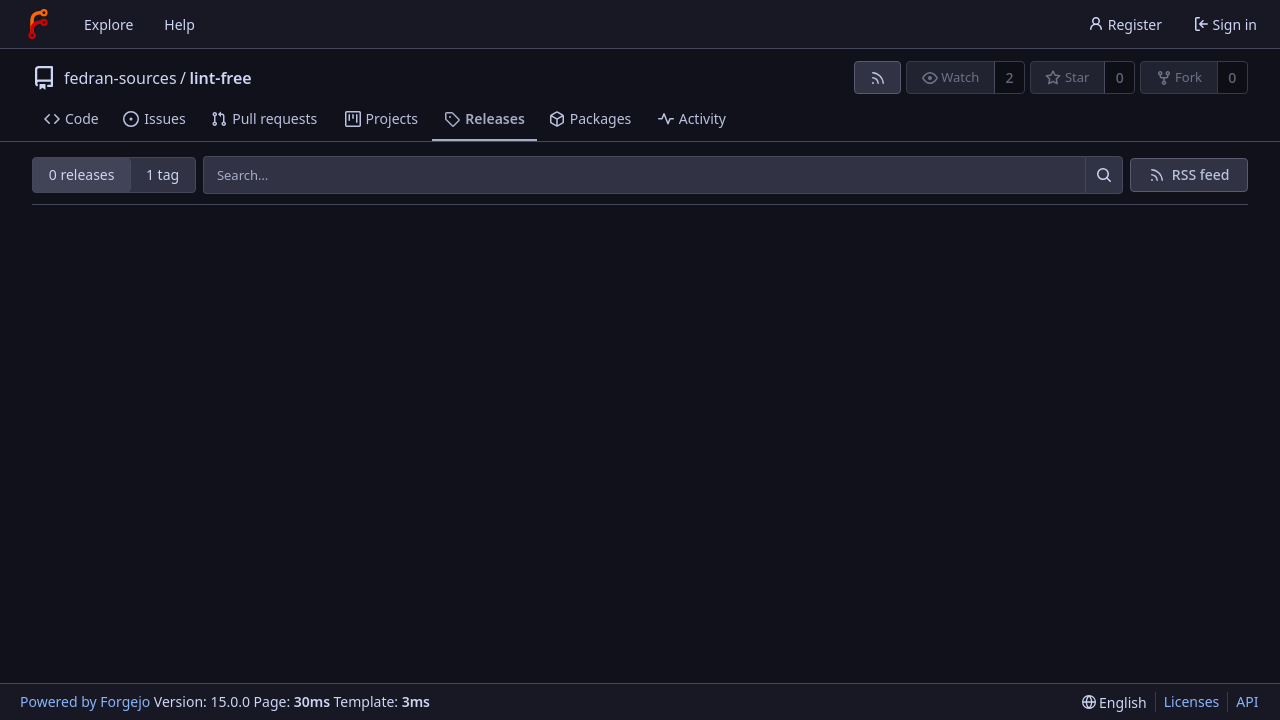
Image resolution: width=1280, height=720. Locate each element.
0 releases (82, 174)
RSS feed (1201, 174)
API (1247, 701)
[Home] (38, 24)
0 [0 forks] (1232, 77)
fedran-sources (120, 78)
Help (179, 24)
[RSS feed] (877, 77)
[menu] (1114, 702)
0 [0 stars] (1120, 77)
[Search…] (1104, 175)
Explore (108, 24)
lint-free (221, 78)
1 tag (162, 174)
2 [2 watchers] (1010, 77)
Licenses (1192, 701)
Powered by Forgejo (85, 701)
